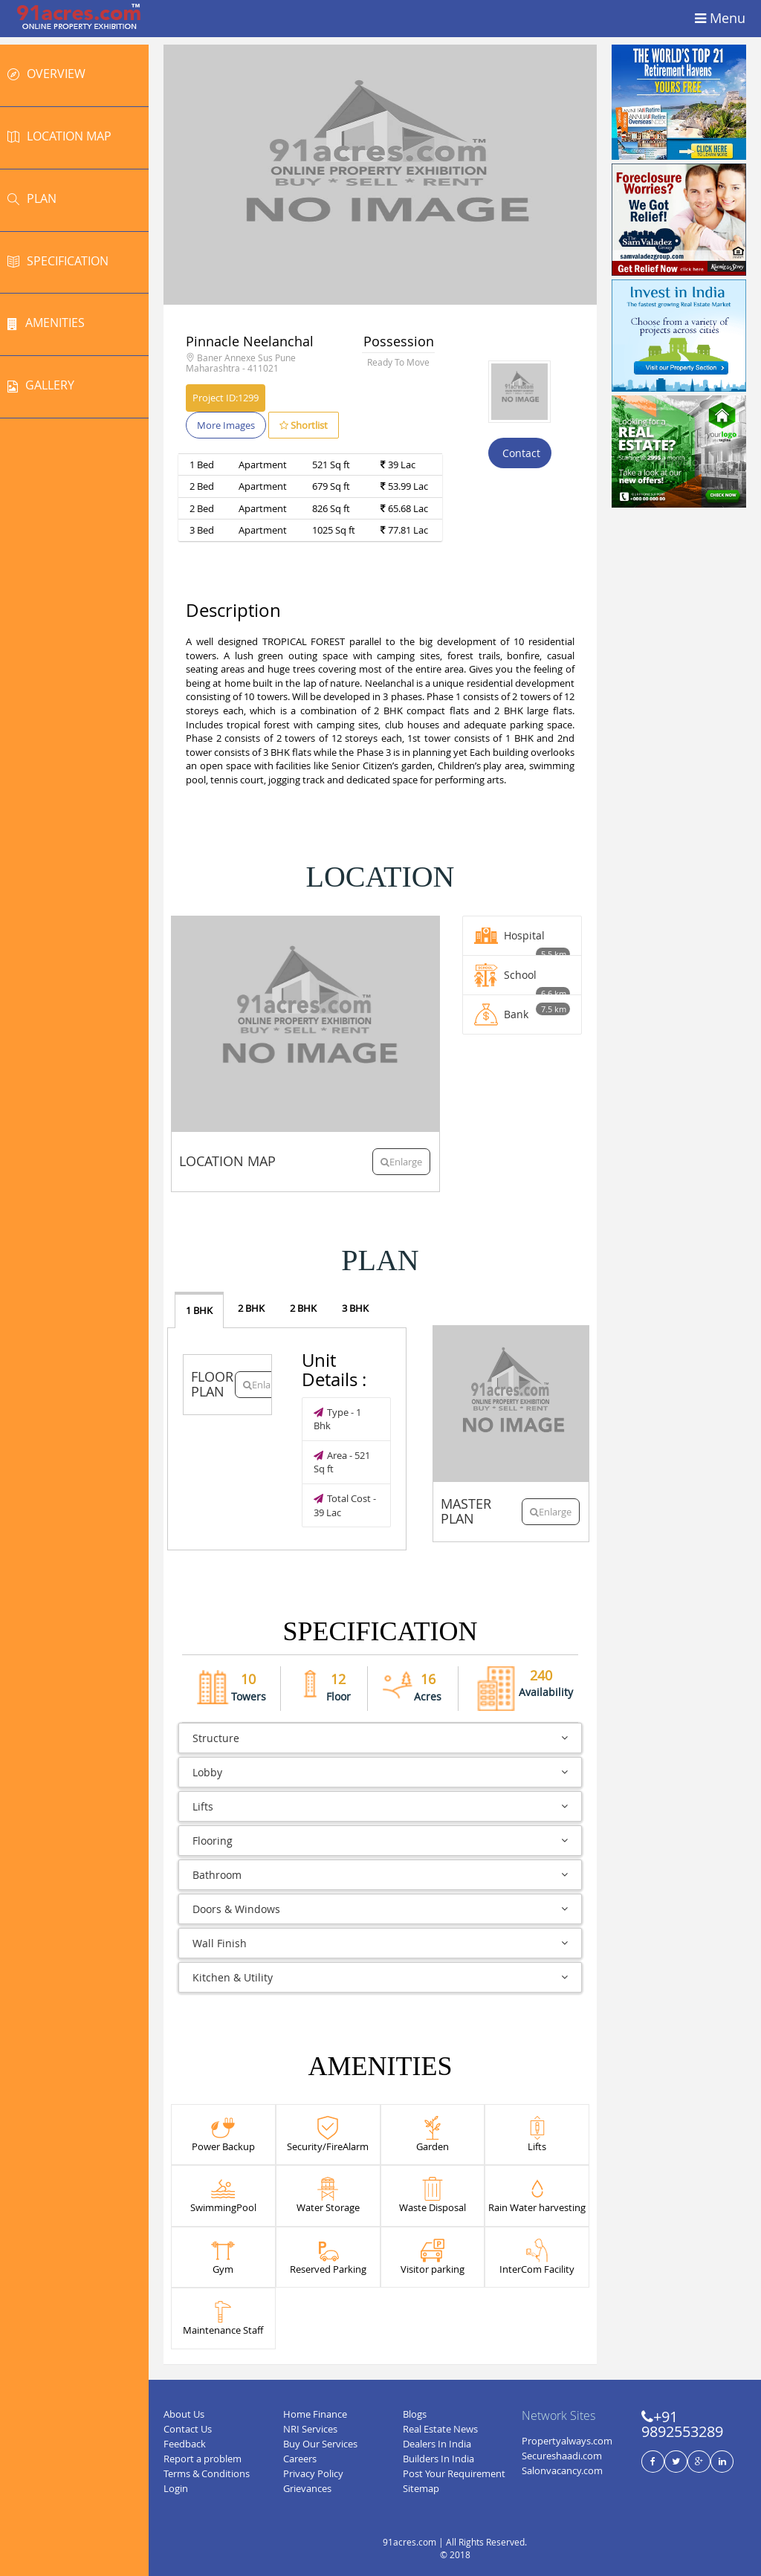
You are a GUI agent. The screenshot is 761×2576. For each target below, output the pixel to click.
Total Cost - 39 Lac (345, 1505)
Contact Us (187, 2429)
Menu (720, 19)
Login (175, 2488)
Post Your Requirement (454, 2473)
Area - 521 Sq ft (342, 1462)
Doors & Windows (380, 1909)
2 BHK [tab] (251, 1308)
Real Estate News (440, 2429)
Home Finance (315, 2414)
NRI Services (310, 2429)
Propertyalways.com (567, 2440)
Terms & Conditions (206, 2473)
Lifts (380, 1806)
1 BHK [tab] (199, 1310)
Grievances (307, 2488)
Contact (520, 453)
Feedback (184, 2443)
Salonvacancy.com (562, 2470)
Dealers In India (437, 2443)
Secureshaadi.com (562, 2455)
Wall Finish (380, 1943)
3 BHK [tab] (355, 1308)
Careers (300, 2458)
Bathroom (380, 1875)
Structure (380, 1738)
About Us (183, 2414)
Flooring (380, 1841)
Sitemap (421, 2488)
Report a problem (202, 2458)
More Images (226, 425)
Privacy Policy (313, 2473)
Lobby (380, 1772)
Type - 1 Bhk (337, 1419)
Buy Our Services (320, 2443)
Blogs (415, 2414)
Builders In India (438, 2458)
